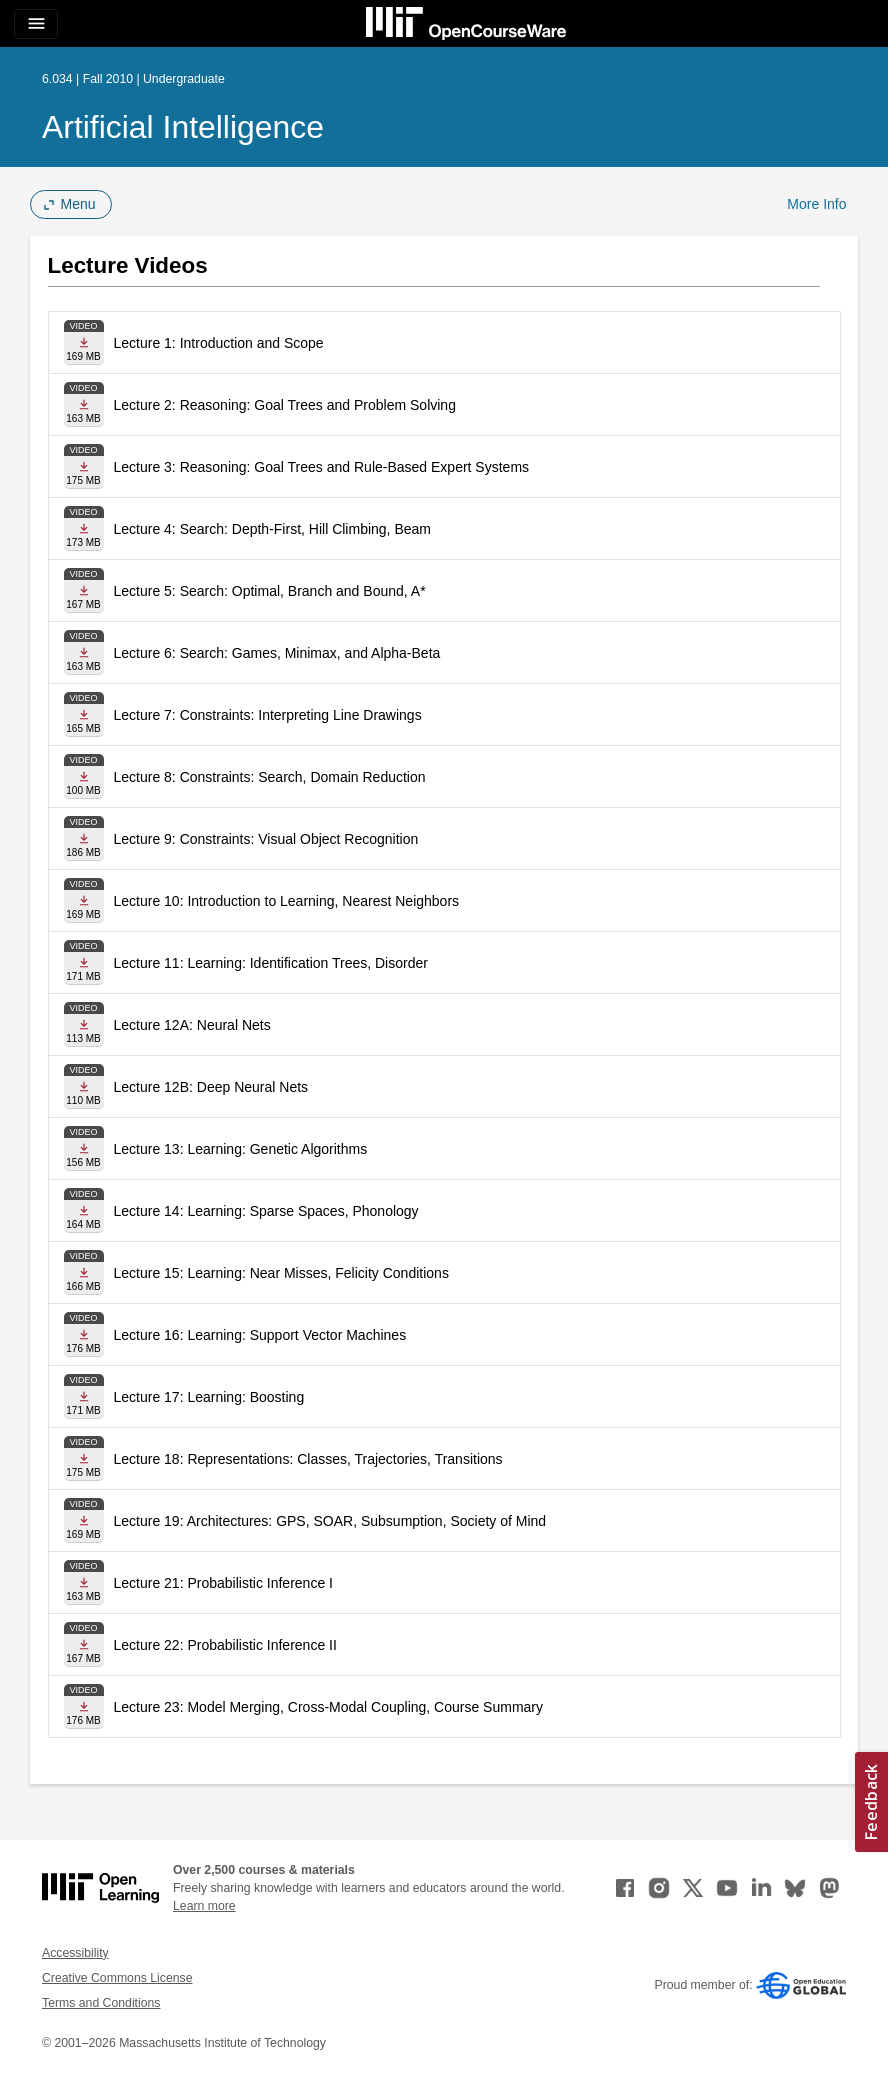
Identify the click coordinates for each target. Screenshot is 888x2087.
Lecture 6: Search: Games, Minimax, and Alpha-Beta (277, 653)
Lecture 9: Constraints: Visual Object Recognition (266, 839)
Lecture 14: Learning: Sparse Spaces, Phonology (266, 1211)
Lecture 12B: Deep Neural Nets (211, 1087)
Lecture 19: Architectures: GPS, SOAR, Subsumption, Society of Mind (330, 1521)
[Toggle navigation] (36, 24)
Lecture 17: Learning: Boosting (209, 1397)
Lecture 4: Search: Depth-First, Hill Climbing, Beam (272, 529)
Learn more (204, 1906)
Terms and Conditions (101, 2003)
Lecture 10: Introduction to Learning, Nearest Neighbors (287, 901)
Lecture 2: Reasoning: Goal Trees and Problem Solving (285, 405)
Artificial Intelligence (183, 127)
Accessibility (75, 1953)
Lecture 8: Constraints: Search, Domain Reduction (270, 777)
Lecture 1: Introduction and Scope (219, 343)
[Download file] (84, 342)
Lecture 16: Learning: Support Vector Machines (260, 1335)
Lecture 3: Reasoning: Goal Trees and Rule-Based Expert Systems (322, 467)
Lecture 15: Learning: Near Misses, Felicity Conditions (281, 1273)
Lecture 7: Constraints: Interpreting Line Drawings (268, 715)
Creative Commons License (117, 1978)
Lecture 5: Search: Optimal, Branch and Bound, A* (270, 591)
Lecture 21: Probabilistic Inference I (223, 1583)
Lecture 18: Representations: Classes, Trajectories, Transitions (308, 1459)
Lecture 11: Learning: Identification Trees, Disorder (271, 963)
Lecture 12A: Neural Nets (192, 1025)
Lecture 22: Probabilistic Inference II (225, 1645)
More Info (816, 204)
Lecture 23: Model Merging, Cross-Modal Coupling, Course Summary (329, 1707)
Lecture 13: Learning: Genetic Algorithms (241, 1149)
